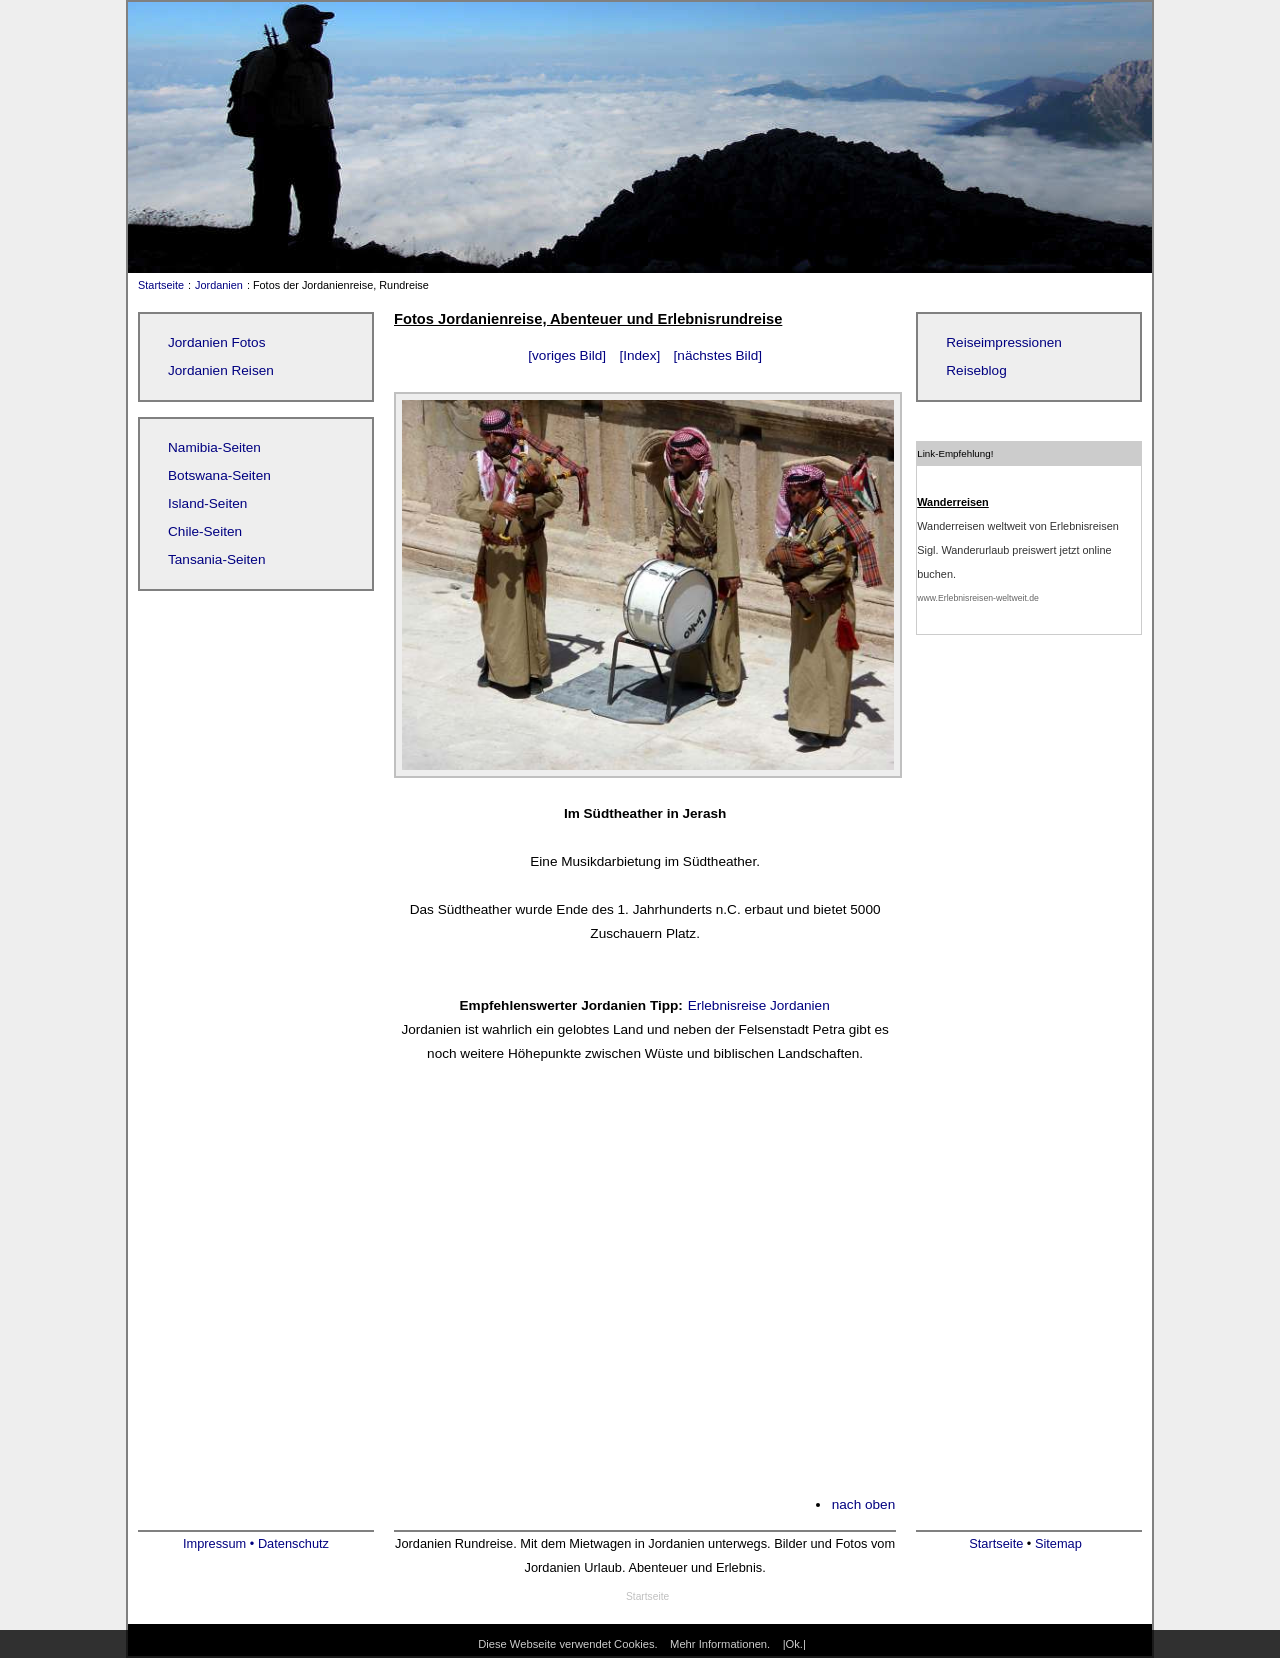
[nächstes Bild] (718, 355)
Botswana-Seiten (219, 475)
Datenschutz (293, 1543)
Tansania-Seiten (217, 559)
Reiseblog (976, 370)
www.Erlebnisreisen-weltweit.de (978, 598)
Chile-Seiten (205, 531)
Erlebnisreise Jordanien (759, 1005)
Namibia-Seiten (214, 447)
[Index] (639, 355)
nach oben (864, 1504)
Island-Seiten (207, 503)
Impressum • (220, 1543)
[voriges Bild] (567, 355)
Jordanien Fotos (216, 342)
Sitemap (1058, 1543)
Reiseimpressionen (1004, 342)
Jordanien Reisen (221, 370)
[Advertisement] (645, 1291)
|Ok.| (794, 1644)
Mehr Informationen (718, 1644)
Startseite (156, 285)
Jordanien (219, 285)
